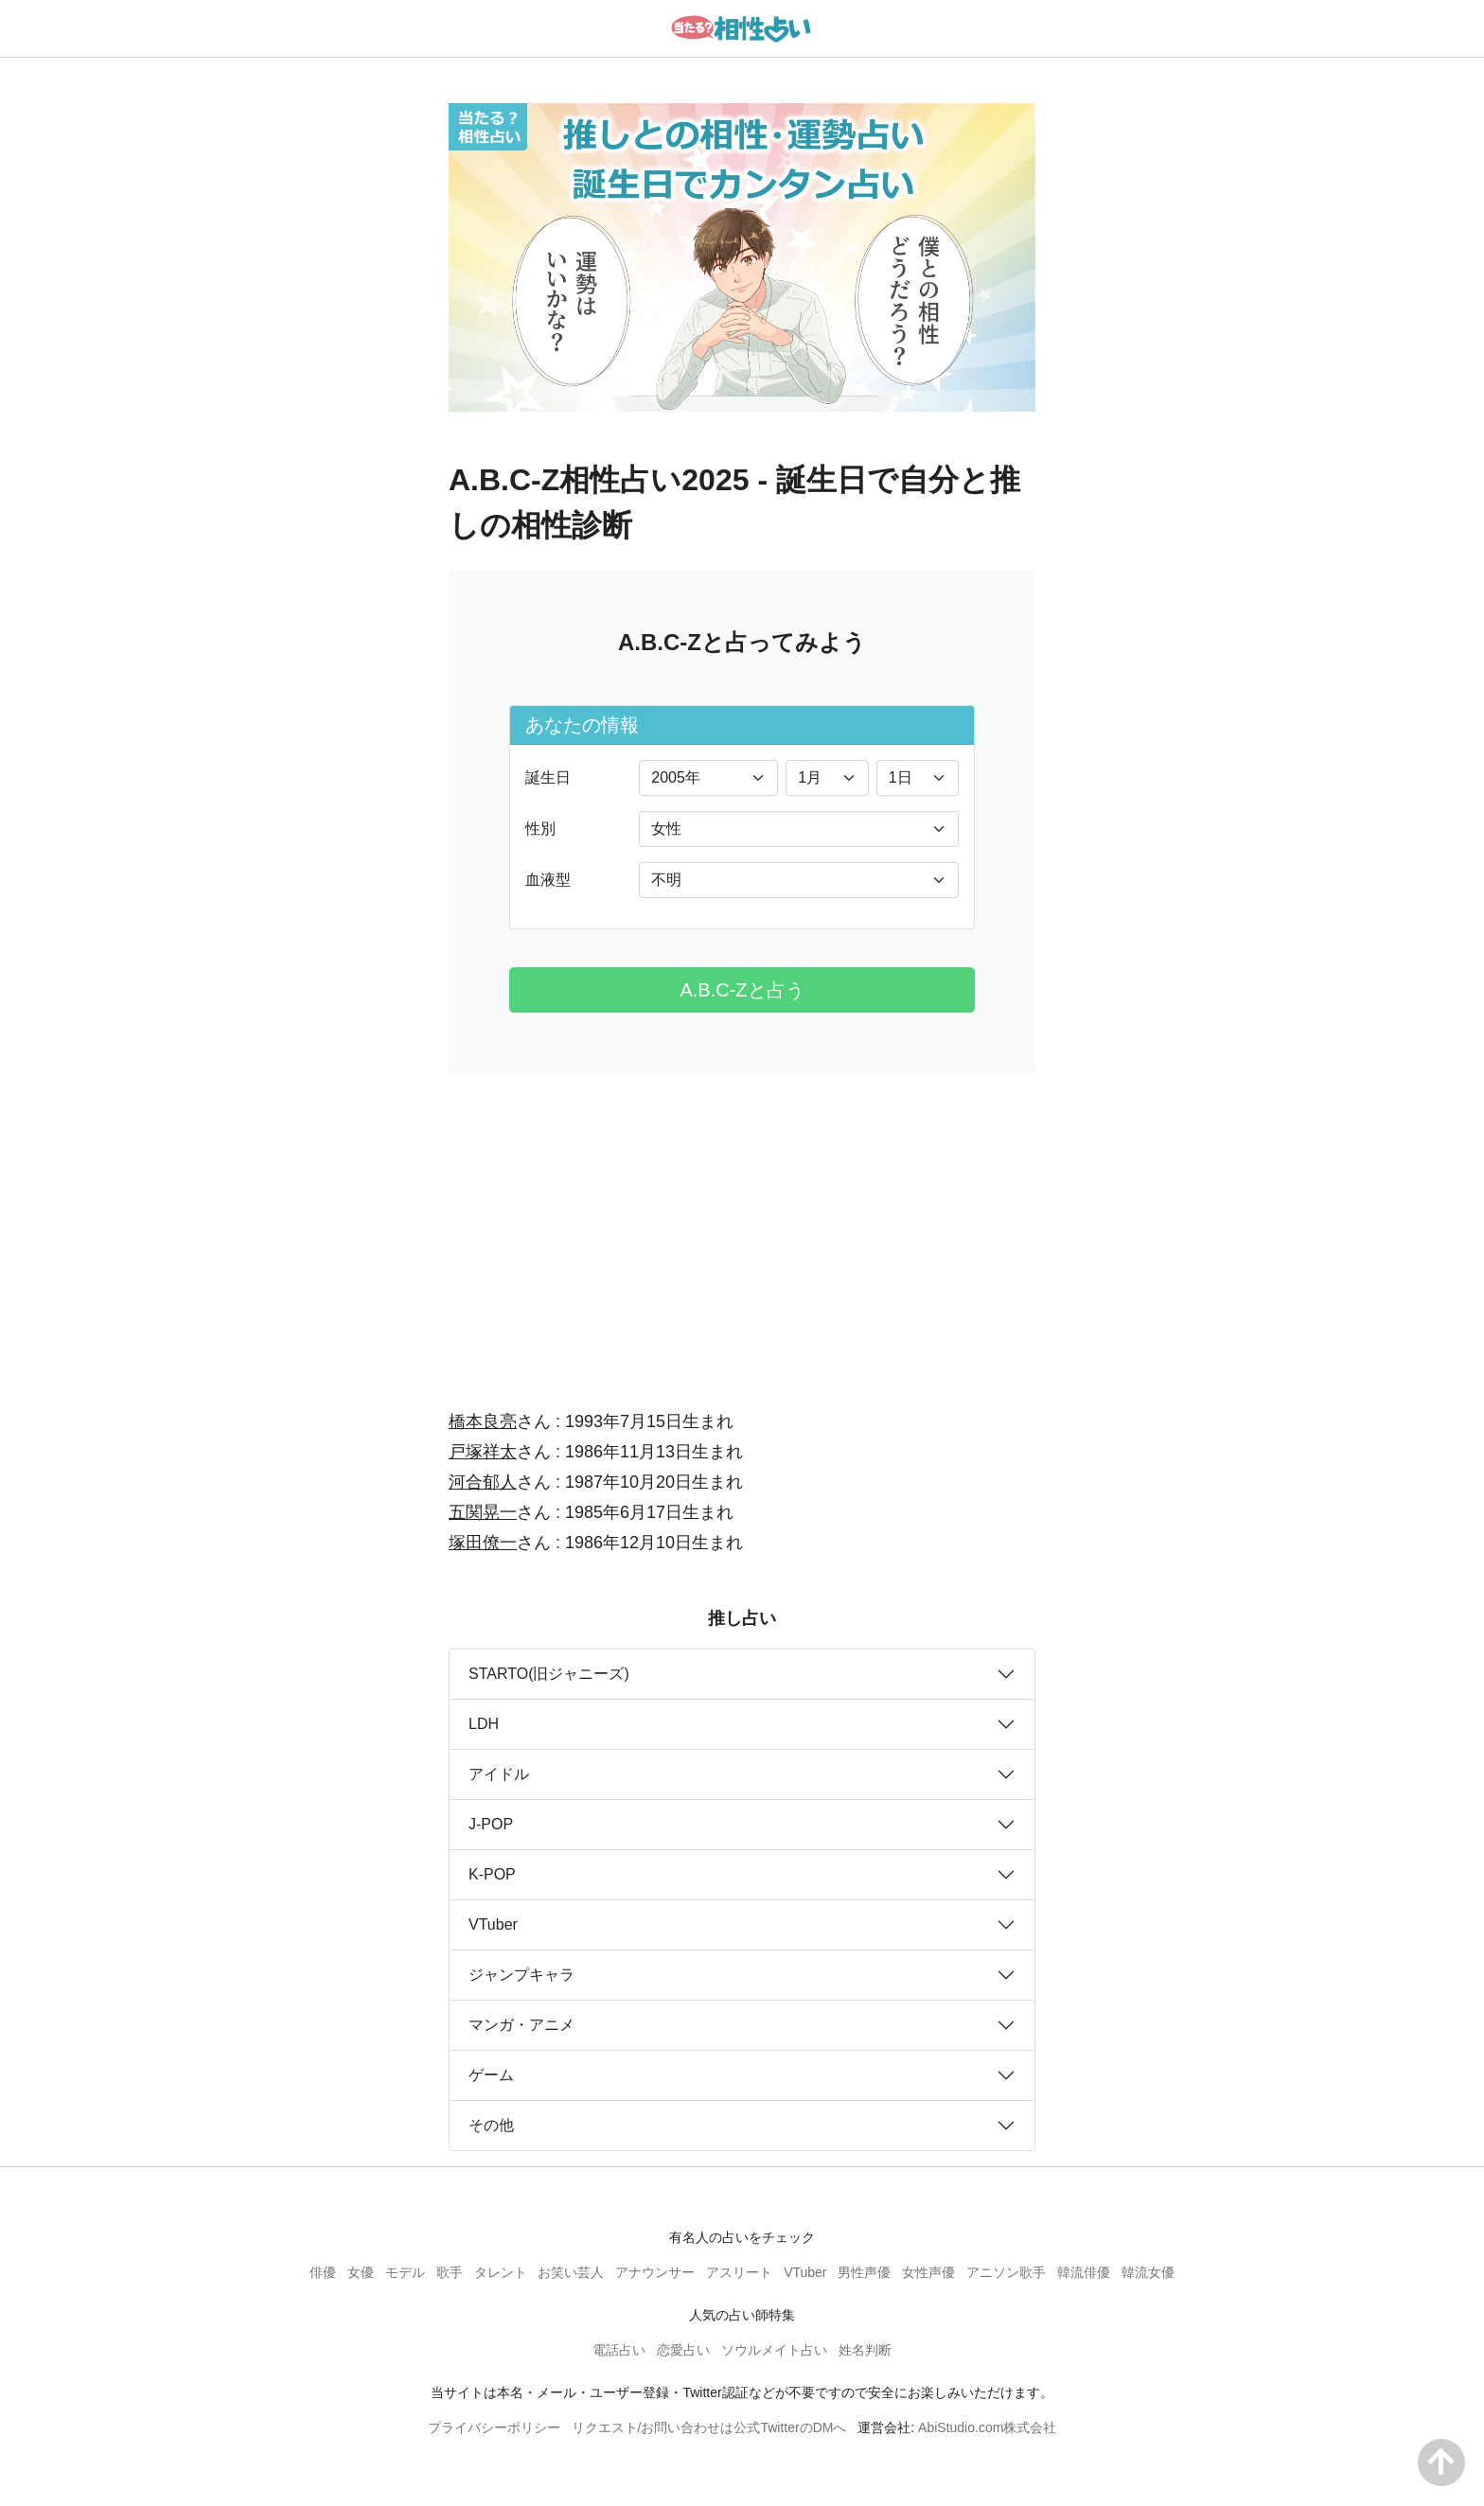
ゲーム (491, 2075)
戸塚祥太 (483, 1451)
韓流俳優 (1083, 2272)
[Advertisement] (742, 1228)
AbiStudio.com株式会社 (987, 2427)
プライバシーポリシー (494, 2427)
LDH (483, 1724)
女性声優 (928, 2272)
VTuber (493, 1924)
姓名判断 (865, 2349)
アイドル (498, 1774)
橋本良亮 (483, 1421)
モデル (405, 2272)
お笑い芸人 (571, 2272)
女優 (360, 2272)
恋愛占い (683, 2349)
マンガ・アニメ (521, 2025)
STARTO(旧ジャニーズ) (548, 1674)
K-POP (492, 1874)
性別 (540, 829)
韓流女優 (1148, 2272)
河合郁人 (483, 1482)
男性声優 (864, 2272)
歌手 (449, 2272)
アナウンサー (655, 2272)
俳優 (322, 2272)
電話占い (618, 2349)
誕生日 (548, 777)
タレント (500, 2272)
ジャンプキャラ (521, 1975)
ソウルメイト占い (774, 2349)
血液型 (548, 880)
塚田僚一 (483, 1542)
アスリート (739, 2272)
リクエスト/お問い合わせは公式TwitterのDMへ (709, 2427)
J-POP (490, 1824)
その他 (491, 2125)
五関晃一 (483, 1512)
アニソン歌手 (1006, 2272)
